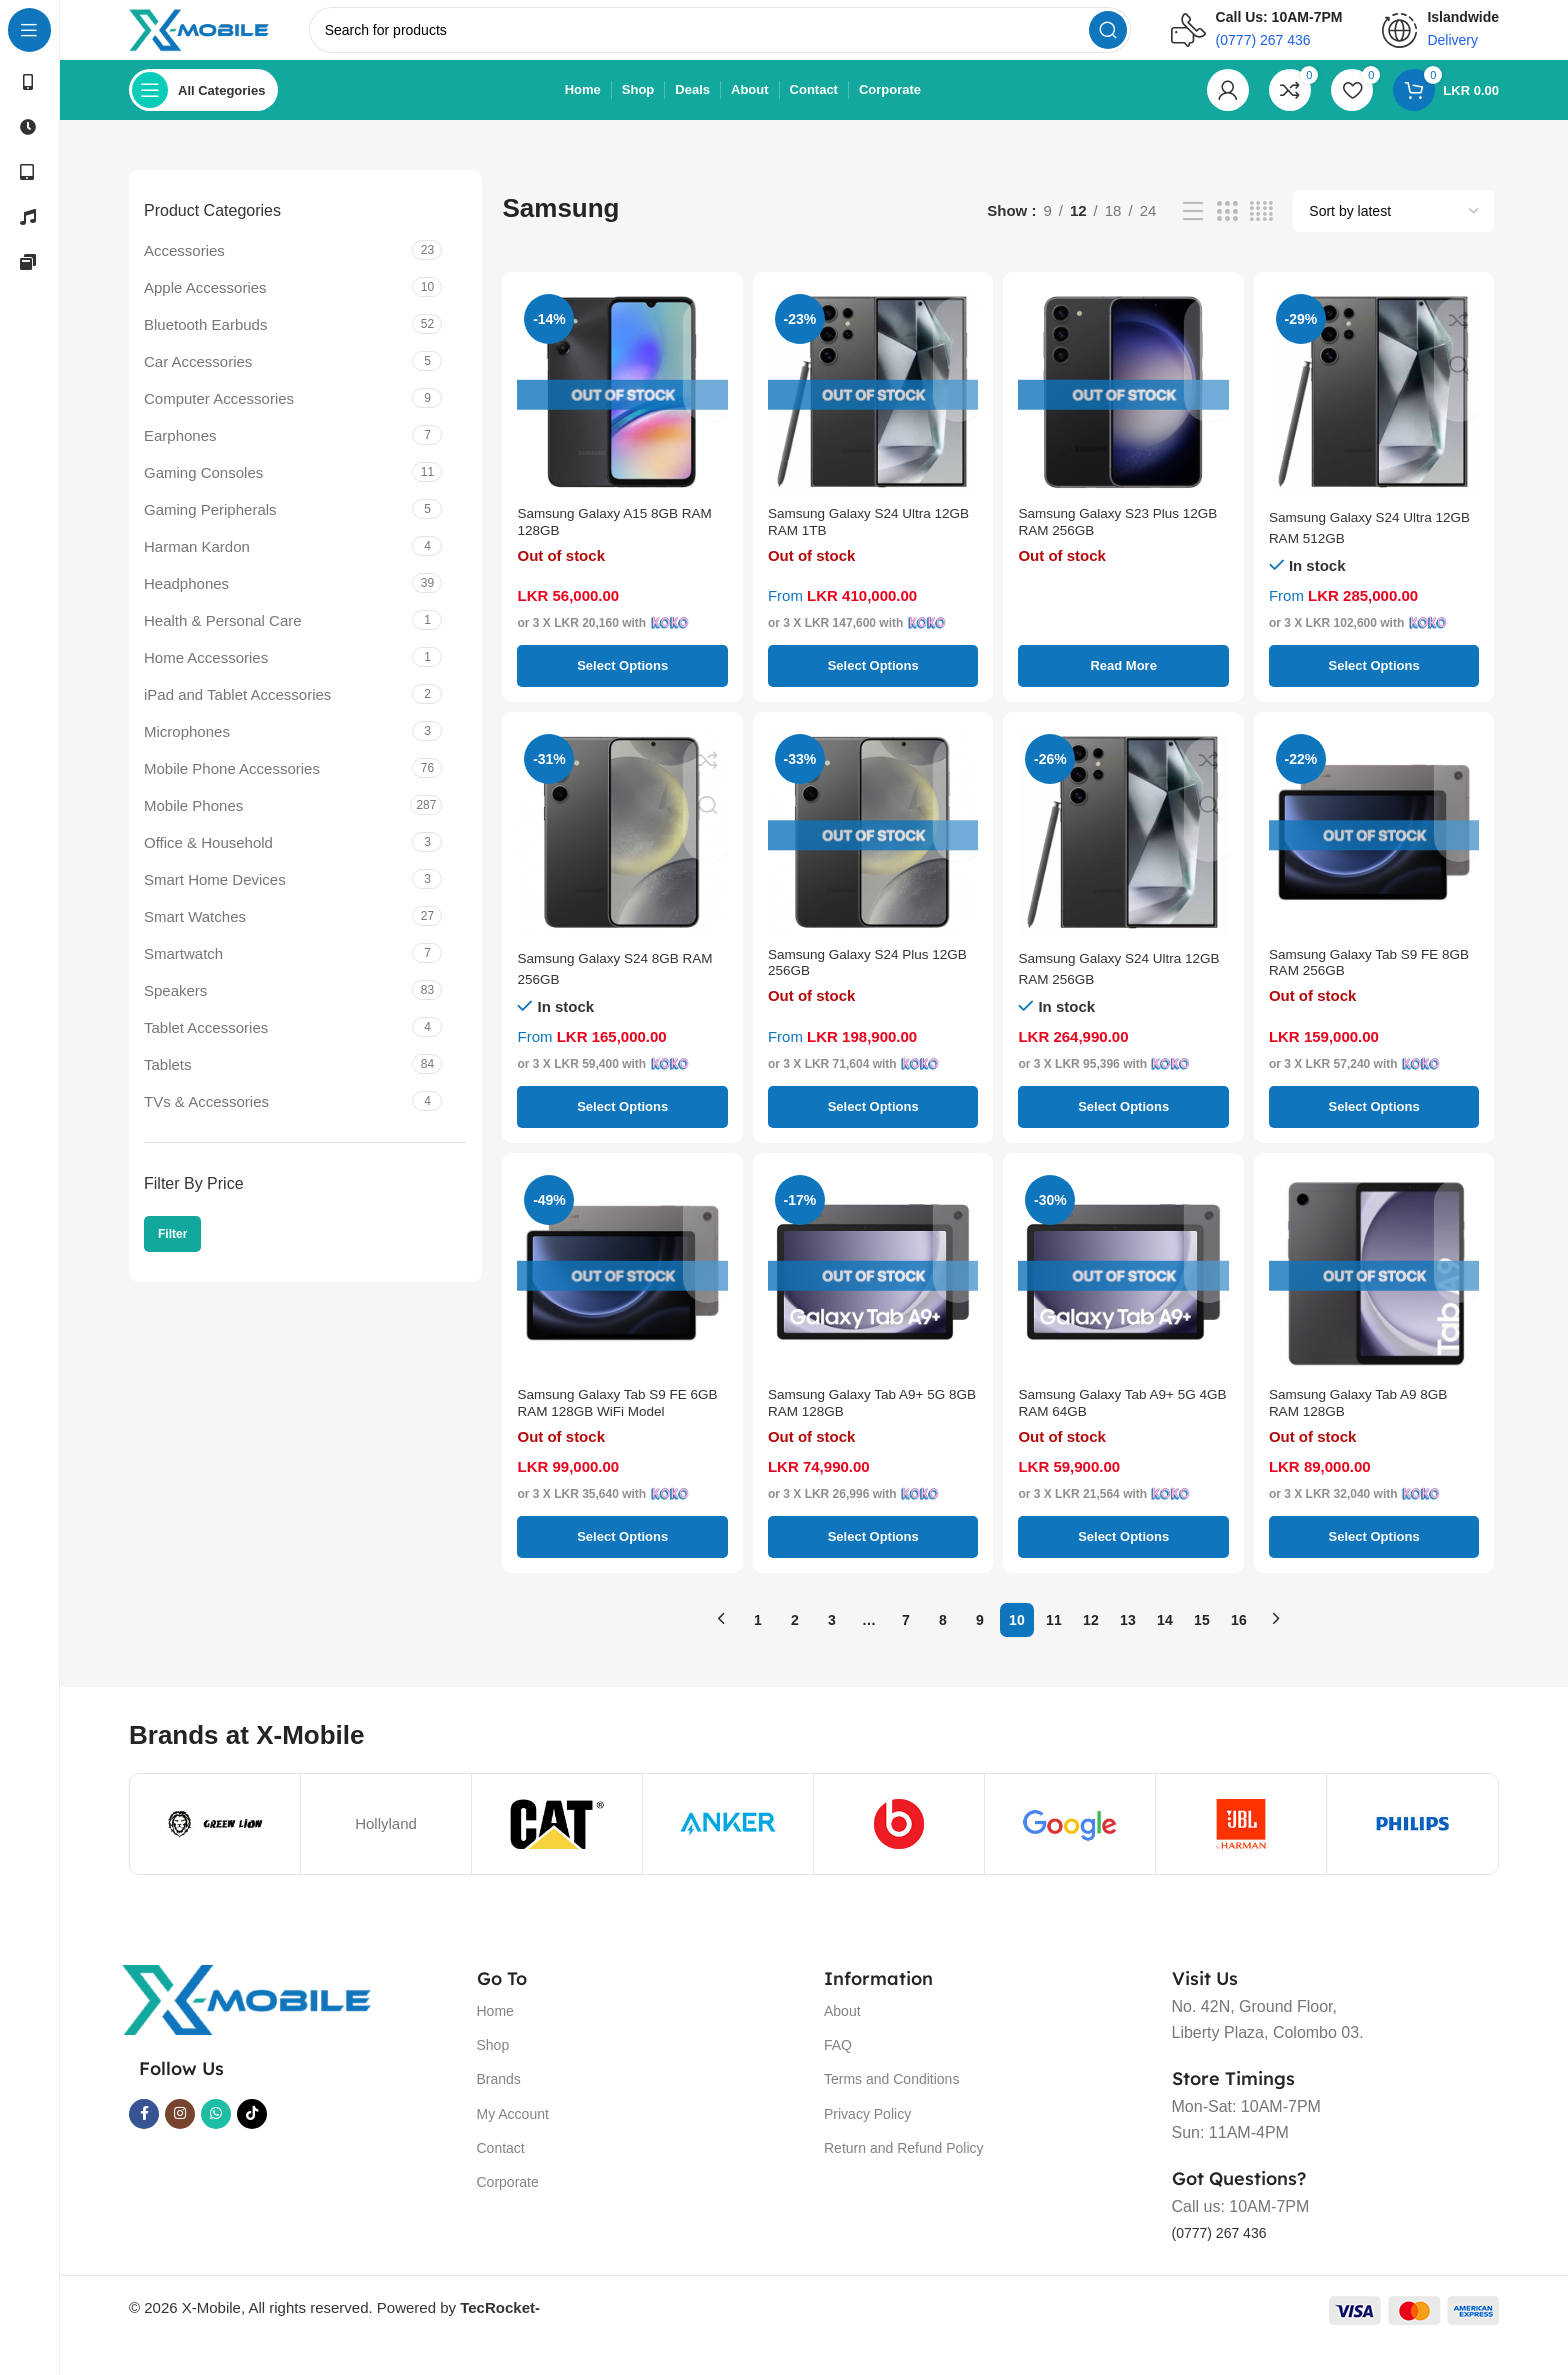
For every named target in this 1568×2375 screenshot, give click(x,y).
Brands (499, 2109)
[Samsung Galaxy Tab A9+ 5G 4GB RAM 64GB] (1123, 1293)
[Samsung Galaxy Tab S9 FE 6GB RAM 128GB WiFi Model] (622, 1293)
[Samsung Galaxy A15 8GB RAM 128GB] (622, 412)
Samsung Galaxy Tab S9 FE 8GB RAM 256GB (1363, 988)
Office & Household (208, 862)
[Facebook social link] (144, 2144)
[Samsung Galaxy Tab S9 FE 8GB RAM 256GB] (1374, 852)
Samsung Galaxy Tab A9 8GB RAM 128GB (1368, 1428)
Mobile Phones (193, 825)
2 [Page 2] (795, 1649)
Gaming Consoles (203, 492)
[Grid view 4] (1261, 231)
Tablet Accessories (206, 1047)
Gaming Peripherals (210, 529)
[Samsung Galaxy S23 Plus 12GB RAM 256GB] (1123, 412)
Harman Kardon (197, 566)
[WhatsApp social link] (216, 2144)
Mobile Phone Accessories (232, 788)
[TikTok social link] (252, 2144)
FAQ (838, 2075)
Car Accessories (198, 381)
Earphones (180, 455)
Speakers (175, 1010)
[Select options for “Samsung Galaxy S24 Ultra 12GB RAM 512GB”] (1374, 686)
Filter (172, 1254)
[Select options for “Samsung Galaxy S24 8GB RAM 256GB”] (622, 1127)
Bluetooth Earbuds (205, 344)
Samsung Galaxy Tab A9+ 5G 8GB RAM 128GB (866, 1428)
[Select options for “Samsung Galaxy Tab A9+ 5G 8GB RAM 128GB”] (873, 1566)
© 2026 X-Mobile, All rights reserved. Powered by (334, 2337)
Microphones (187, 751)
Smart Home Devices (215, 899)
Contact (501, 2177)
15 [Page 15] (1202, 1649)
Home (495, 2041)
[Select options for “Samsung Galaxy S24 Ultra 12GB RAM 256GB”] (1123, 1127)
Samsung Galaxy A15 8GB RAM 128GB (606, 547)
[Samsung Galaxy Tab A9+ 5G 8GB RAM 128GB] (873, 1293)
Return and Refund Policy (904, 2177)
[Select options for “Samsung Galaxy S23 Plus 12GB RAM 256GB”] (1123, 686)
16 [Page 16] (1239, 1649)
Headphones (186, 603)
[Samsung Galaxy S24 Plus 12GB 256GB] (873, 852)
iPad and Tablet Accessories (237, 714)
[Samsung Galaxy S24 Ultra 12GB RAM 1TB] (873, 412)
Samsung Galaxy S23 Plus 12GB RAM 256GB (1107, 547)
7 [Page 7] (906, 1649)
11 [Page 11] (1054, 1649)
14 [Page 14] (1165, 1649)
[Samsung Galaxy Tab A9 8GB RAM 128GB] (1374, 1293)
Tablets (168, 1084)
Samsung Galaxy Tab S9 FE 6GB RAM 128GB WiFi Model (616, 1428)
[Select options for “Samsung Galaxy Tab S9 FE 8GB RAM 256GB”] (1374, 1127)
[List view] (1193, 231)
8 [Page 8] (943, 1649)
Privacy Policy (867, 2143)
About (842, 2041)
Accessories (184, 270)
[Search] (747, 40)
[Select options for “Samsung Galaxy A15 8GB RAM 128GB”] (622, 686)
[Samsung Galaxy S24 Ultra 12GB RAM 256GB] (1123, 852)
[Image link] (246, 2028)
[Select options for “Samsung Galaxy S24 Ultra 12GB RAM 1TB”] (873, 686)
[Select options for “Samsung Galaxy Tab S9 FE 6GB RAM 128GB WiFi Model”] (622, 1566)
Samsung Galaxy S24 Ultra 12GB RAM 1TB (858, 547)
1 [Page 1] (758, 1649)
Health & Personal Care (223, 640)
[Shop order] (1393, 231)
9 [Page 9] (980, 1649)
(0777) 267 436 (1226, 2261)
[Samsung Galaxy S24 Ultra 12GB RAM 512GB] (1374, 412)
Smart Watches (195, 936)
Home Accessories (206, 677)
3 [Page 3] (832, 1649)
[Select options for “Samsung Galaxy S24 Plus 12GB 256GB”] (873, 1127)
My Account (513, 2143)
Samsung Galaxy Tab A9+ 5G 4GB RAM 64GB (1116, 1428)
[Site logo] (226, 38)
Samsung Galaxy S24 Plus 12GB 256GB (857, 988)
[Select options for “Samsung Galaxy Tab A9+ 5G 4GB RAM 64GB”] (1123, 1566)
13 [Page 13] (1128, 1649)
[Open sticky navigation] (203, 110)
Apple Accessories (205, 307)
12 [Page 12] (1091, 1649)
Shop (493, 2075)
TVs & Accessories (206, 1121)
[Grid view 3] (1227, 231)
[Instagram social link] (180, 2144)
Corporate (508, 2212)
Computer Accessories (219, 418)
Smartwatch (183, 973)
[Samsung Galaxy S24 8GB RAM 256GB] (622, 852)
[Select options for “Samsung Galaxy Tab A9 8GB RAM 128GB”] (1374, 1566)
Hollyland (386, 1853)
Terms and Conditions (891, 2109)
